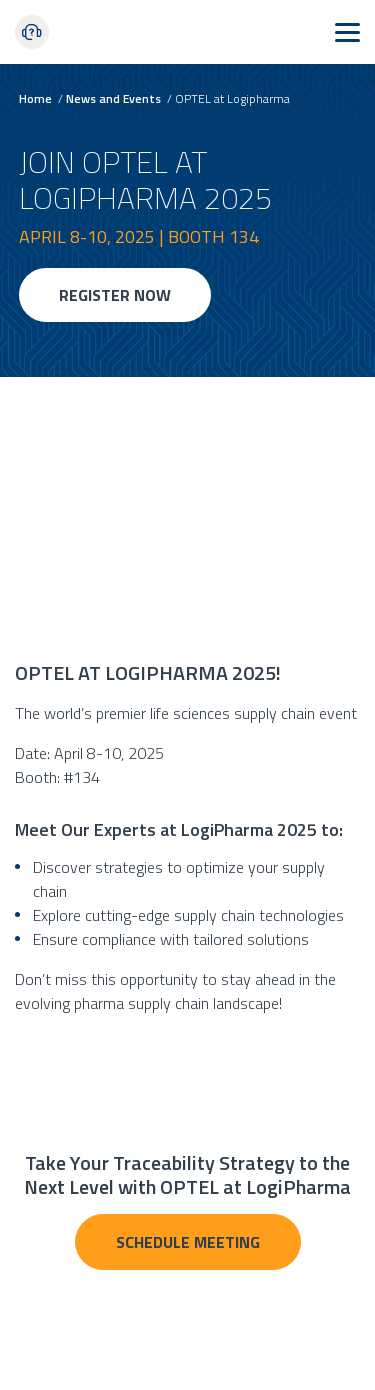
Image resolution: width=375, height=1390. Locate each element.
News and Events (113, 98)
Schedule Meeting (188, 1242)
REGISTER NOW (115, 295)
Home (35, 98)
